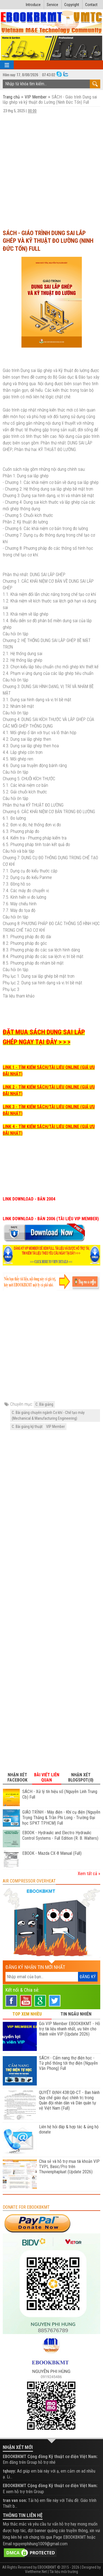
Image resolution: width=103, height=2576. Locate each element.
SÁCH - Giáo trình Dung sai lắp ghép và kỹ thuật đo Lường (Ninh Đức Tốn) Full (48, 241)
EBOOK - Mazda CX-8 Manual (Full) (52, 1853)
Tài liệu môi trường (63, 2571)
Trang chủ (12, 97)
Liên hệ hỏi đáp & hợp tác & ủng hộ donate (69, 2129)
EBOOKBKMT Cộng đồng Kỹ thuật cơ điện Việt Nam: (50, 2456)
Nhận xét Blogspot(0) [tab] (80, 1777)
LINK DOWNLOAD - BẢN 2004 (29, 1199)
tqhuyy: (9, 2471)
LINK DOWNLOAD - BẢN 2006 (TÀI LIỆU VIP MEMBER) (51, 1218)
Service (52, 4)
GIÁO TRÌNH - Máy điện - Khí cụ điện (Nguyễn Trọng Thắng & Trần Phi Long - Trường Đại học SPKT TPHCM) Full (61, 1818)
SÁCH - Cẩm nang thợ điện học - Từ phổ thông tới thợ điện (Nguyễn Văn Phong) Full (68, 2063)
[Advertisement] (51, 171)
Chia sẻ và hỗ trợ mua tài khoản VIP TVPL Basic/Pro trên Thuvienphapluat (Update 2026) (69, 2166)
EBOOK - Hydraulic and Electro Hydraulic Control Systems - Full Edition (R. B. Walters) (60, 1835)
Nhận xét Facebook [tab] (17, 1777)
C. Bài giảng (44, 1404)
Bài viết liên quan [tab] (46, 1777)
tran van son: (15, 2500)
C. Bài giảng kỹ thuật (27, 1426)
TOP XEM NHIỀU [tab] (27, 2014)
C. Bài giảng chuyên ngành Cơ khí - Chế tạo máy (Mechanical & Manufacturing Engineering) (48, 1415)
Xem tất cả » (89, 1873)
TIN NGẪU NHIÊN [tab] (75, 2014)
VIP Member (36, 97)
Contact (91, 4)
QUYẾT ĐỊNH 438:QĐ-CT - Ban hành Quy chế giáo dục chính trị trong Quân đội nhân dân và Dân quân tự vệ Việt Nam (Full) (69, 2100)
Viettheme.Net (36, 2571)
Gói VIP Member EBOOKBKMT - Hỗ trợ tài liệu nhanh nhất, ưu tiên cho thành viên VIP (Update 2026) (69, 2029)
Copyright (71, 4)
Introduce (33, 4)
